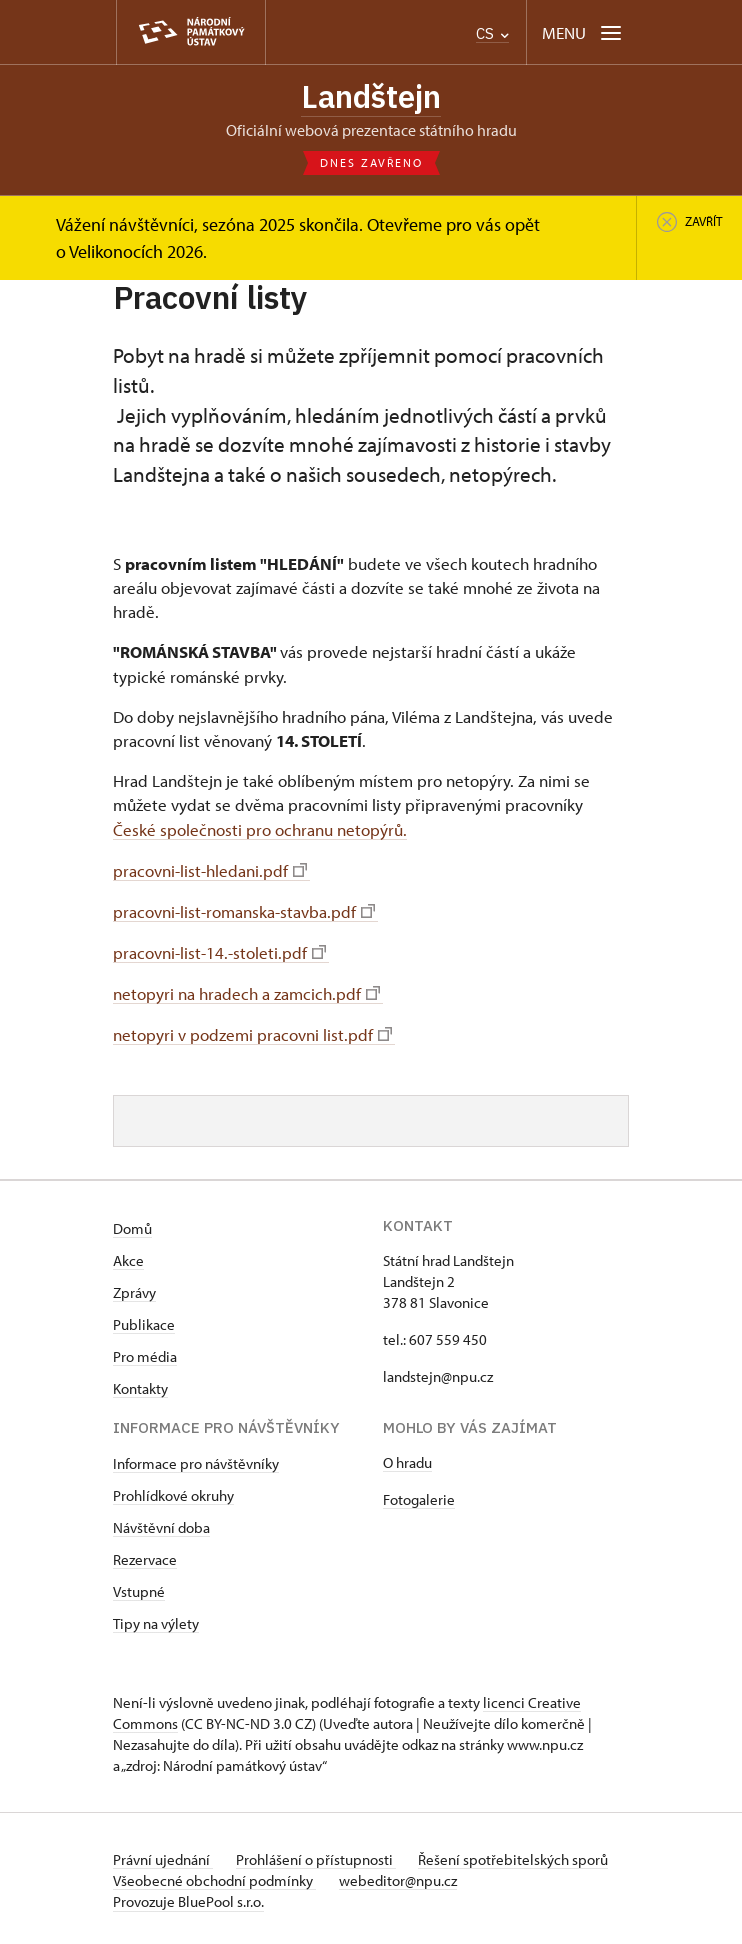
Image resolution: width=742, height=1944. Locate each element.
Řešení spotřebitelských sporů (516, 1855)
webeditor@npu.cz (399, 1876)
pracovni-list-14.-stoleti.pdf (219, 950)
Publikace (144, 1320)
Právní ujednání (163, 1855)
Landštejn (371, 97)
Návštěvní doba (161, 1523)
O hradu (407, 1458)
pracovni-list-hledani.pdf (210, 870)
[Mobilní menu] (583, 32)
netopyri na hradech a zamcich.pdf (246, 991)
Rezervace (145, 1555)
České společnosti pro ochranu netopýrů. (260, 830)
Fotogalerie (419, 1495)
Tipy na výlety (156, 1619)
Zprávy (134, 1288)
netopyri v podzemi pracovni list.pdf (252, 1031)
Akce (128, 1256)
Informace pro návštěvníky (196, 1459)
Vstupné (139, 1587)
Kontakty (140, 1384)
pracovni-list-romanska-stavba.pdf (244, 910)
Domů (132, 1224)
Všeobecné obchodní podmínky (214, 1876)
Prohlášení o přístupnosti (317, 1855)
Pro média (145, 1352)
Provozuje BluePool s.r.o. (188, 1897)
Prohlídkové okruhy (173, 1491)
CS (492, 33)
